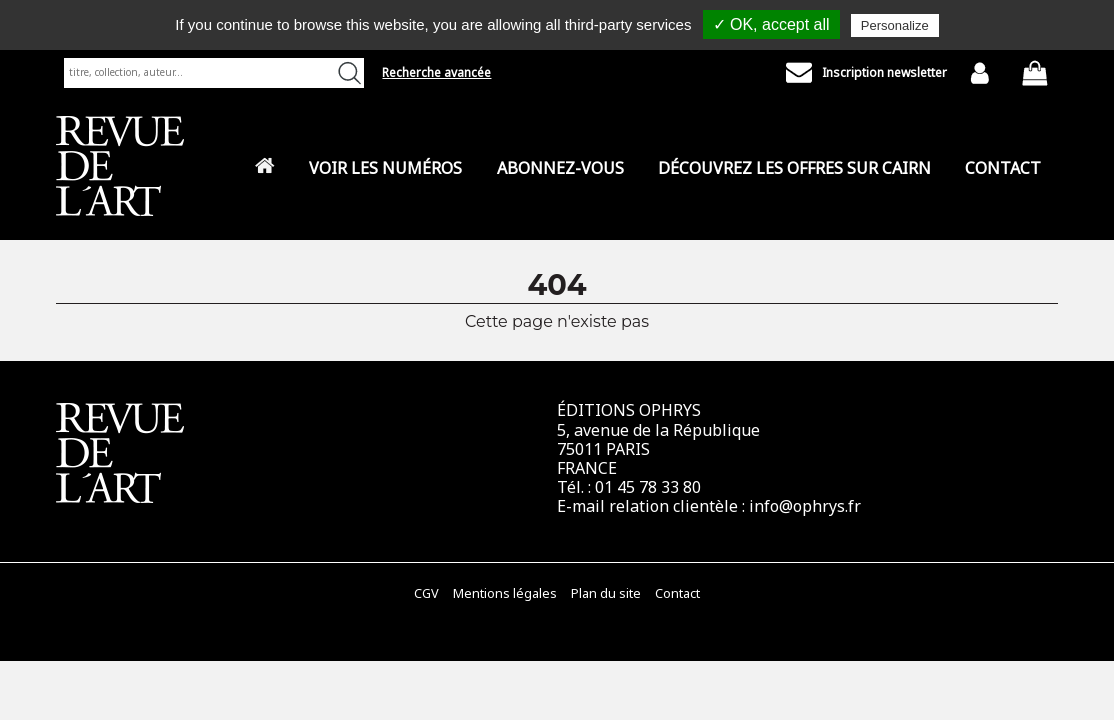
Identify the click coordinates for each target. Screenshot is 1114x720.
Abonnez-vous (560, 168)
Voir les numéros (385, 168)
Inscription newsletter (866, 73)
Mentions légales (505, 593)
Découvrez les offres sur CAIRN (794, 168)
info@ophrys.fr (805, 506)
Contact (1003, 168)
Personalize (895, 25)
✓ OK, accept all (771, 24)
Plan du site (606, 593)
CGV (426, 593)
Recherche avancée (436, 72)
